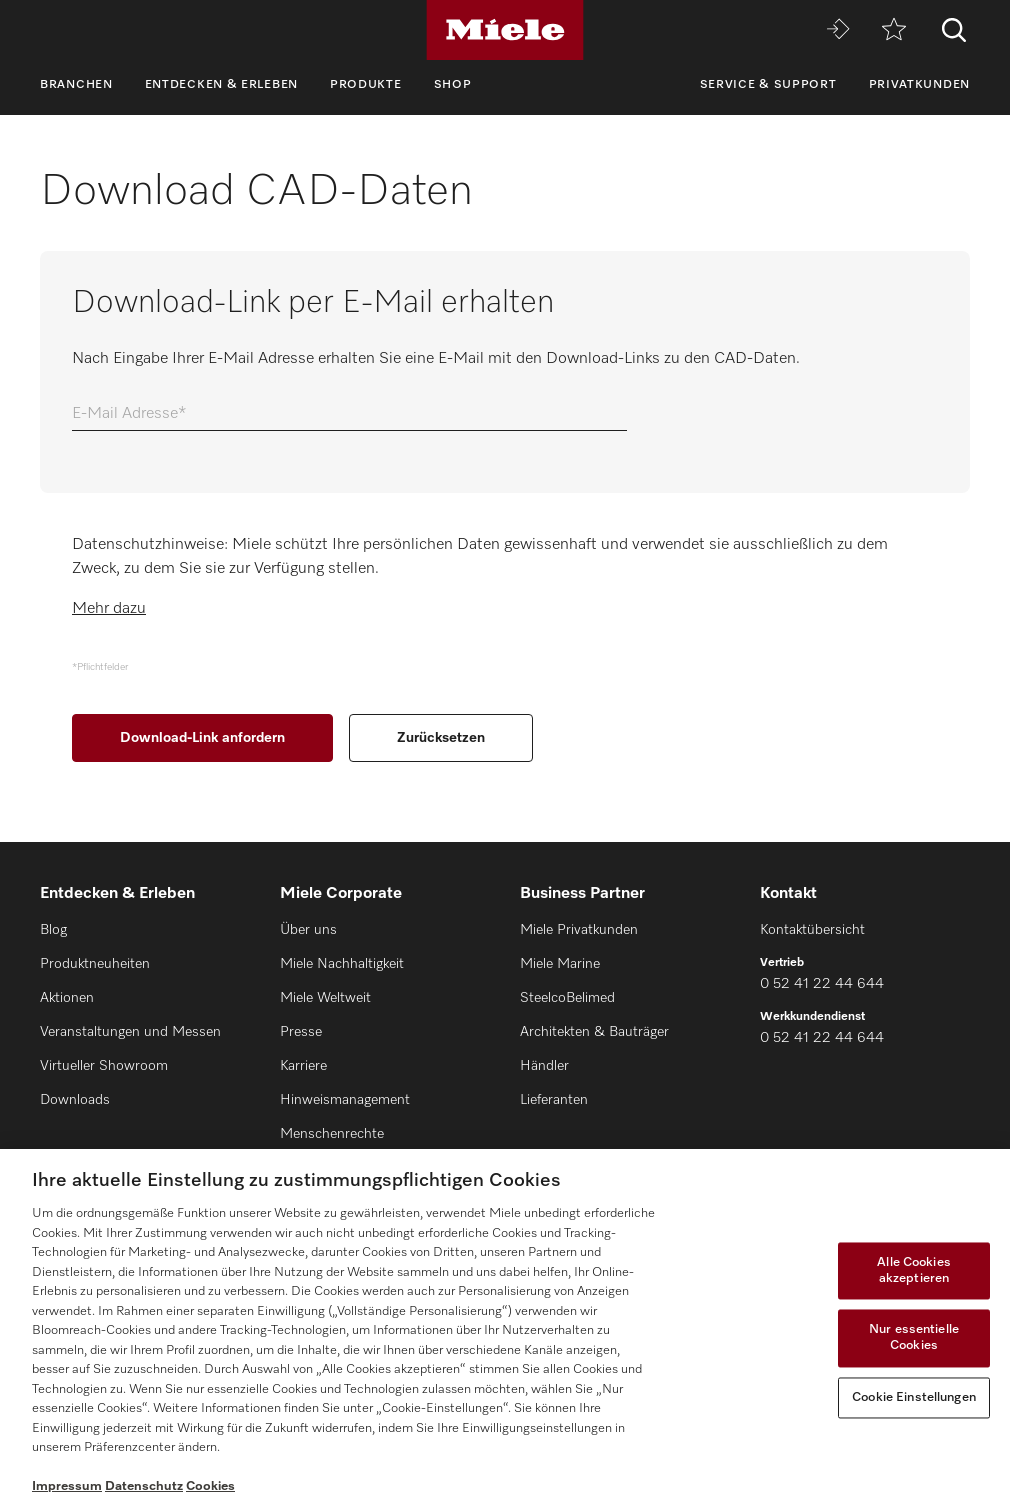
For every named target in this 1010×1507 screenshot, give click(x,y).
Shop (453, 85)
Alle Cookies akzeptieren (914, 1271)
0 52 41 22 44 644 (822, 984)
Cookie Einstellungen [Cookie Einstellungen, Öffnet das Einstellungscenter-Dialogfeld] (914, 1397)
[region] (505, 1328)
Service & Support (768, 85)
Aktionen (67, 998)
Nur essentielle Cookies (914, 1338)
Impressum (67, 1486)
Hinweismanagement (345, 1100)
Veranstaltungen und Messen (130, 1032)
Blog (53, 930)
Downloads (75, 1100)
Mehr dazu (109, 609)
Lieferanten (554, 1100)
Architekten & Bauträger (594, 1032)
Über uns (308, 930)
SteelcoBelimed (567, 998)
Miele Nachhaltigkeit (342, 964)
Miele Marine (560, 964)
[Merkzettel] (894, 30)
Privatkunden (919, 85)
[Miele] (505, 30)
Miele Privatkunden (579, 930)
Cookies (210, 1486)
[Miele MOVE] (838, 30)
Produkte (366, 85)
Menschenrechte (332, 1134)
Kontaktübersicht (812, 930)
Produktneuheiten (95, 964)
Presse (301, 1032)
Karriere (303, 1066)
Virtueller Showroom (104, 1066)
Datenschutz (144, 1486)
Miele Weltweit (325, 998)
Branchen (76, 85)
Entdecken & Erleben (221, 85)
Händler (544, 1066)
